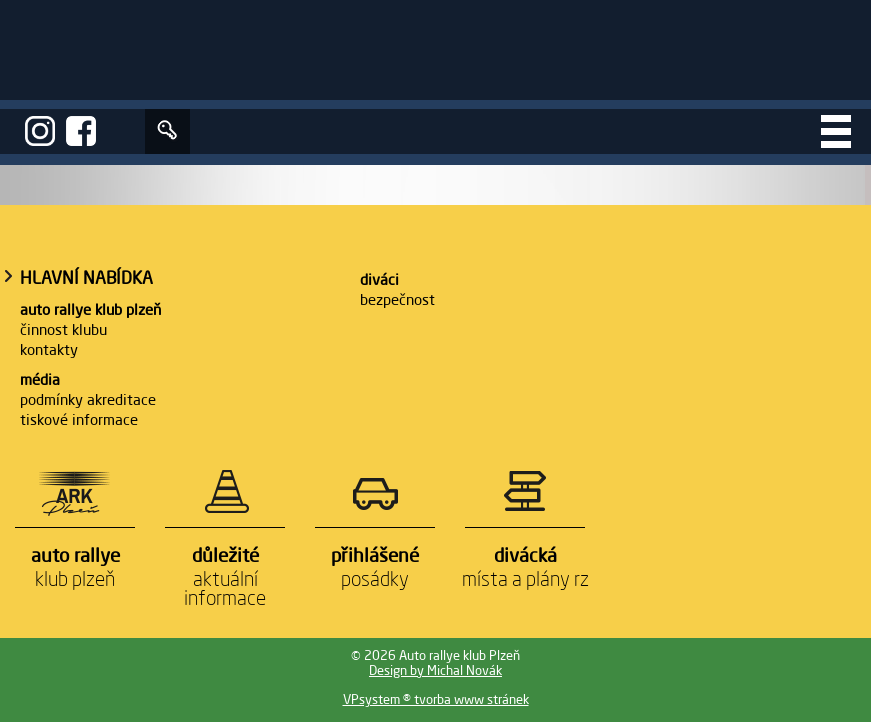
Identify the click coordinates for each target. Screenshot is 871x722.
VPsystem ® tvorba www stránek (436, 699)
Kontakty (49, 349)
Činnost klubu (63, 329)
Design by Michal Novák (435, 670)
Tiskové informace (79, 419)
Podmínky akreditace (88, 399)
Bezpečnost (397, 299)
